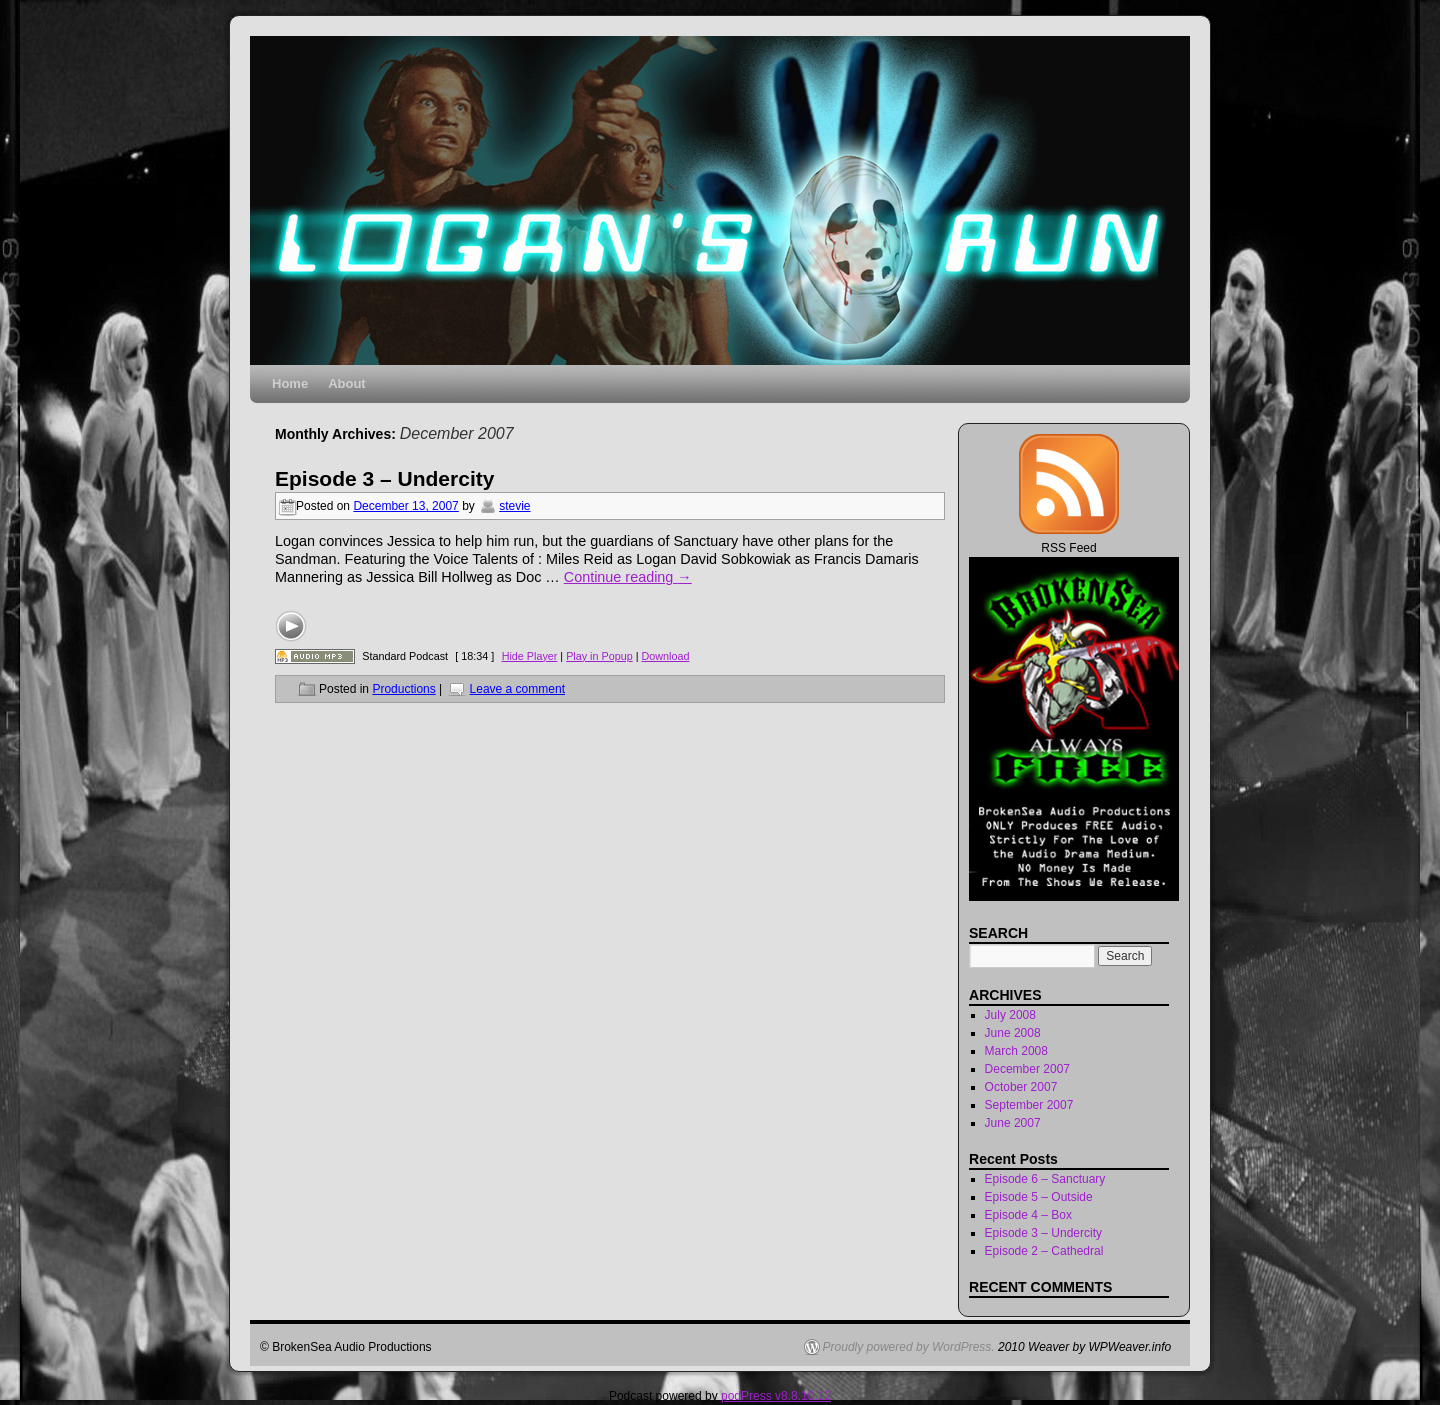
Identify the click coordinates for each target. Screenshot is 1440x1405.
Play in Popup (599, 656)
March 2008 (1016, 1051)
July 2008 (1010, 1015)
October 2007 (1021, 1087)
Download (665, 656)
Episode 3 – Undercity (384, 478)
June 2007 (1013, 1123)
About (347, 383)
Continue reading (628, 577)
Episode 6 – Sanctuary (1045, 1179)
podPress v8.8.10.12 (776, 1396)
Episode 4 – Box (1028, 1215)
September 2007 (1029, 1105)
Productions (403, 689)
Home (290, 383)
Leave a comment (517, 689)
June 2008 (1013, 1033)
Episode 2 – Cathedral (1044, 1251)
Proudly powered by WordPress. (909, 1347)
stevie (514, 506)
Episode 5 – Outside (1039, 1197)
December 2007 (1027, 1069)
